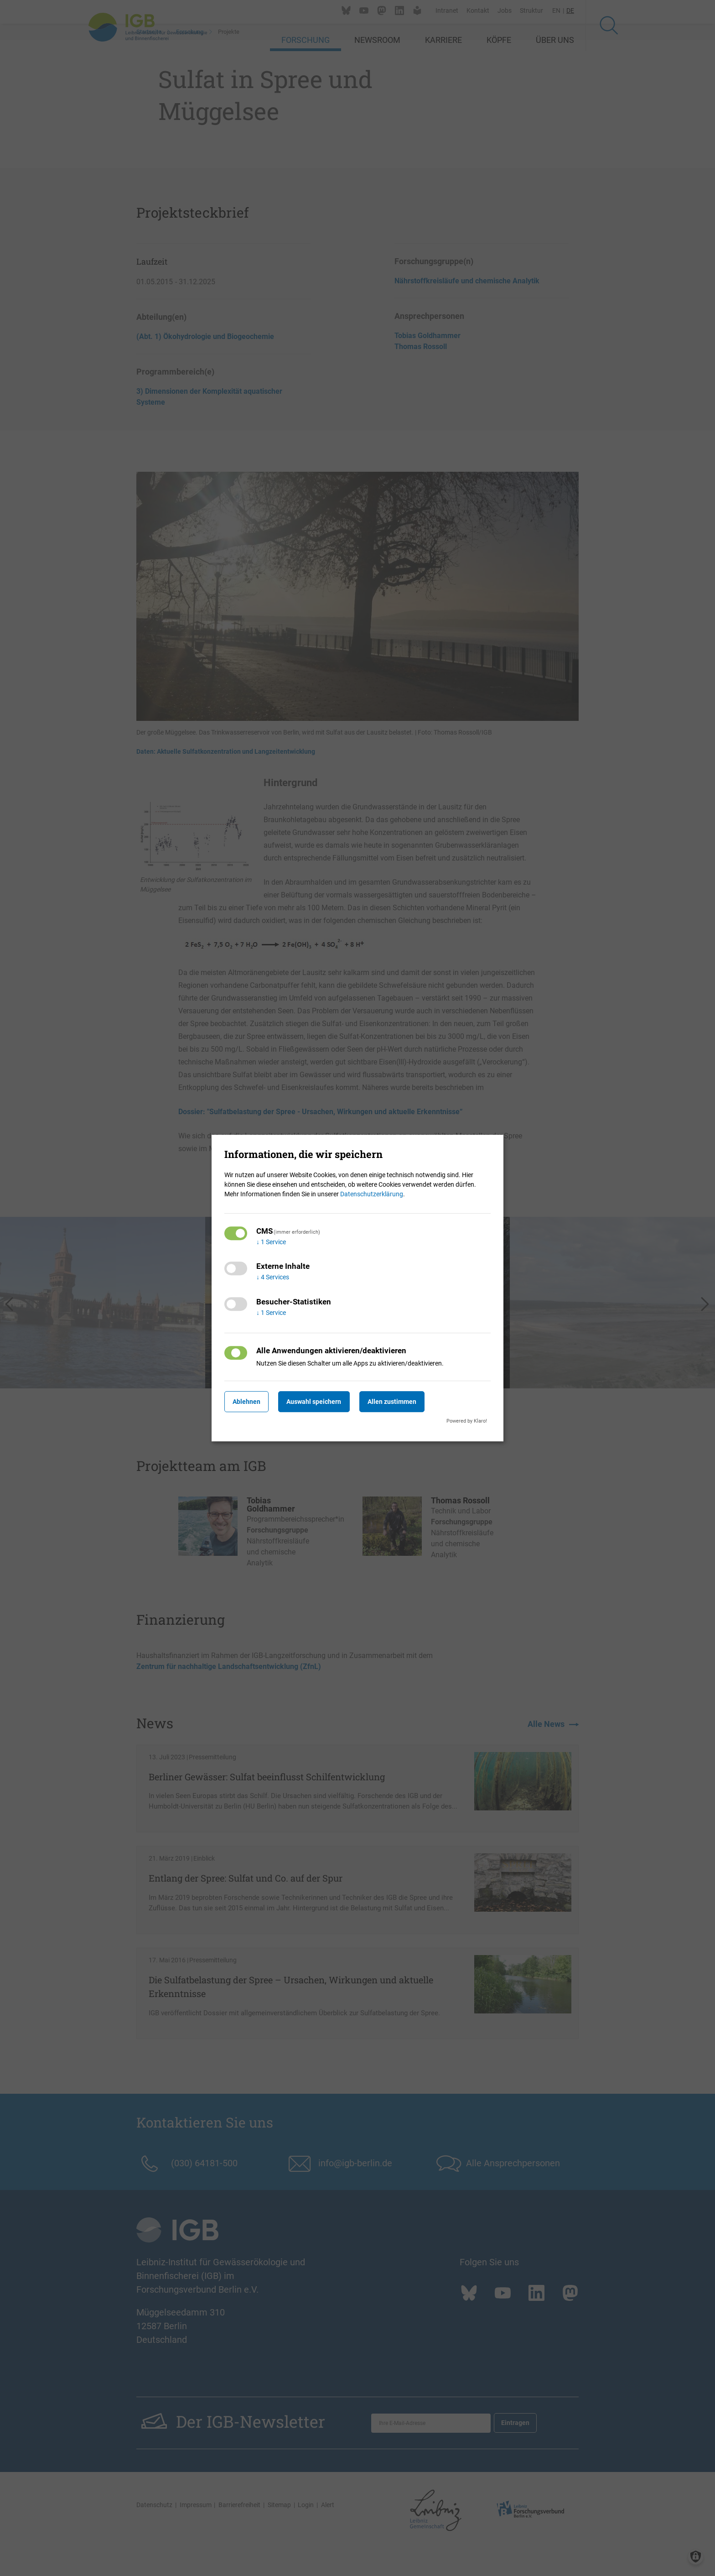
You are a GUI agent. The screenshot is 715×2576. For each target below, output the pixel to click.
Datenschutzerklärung (371, 1194)
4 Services (272, 1277)
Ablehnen (250, 1401)
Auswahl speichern (325, 1401)
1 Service (271, 1241)
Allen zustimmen (410, 1401)
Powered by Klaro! (466, 1421)
